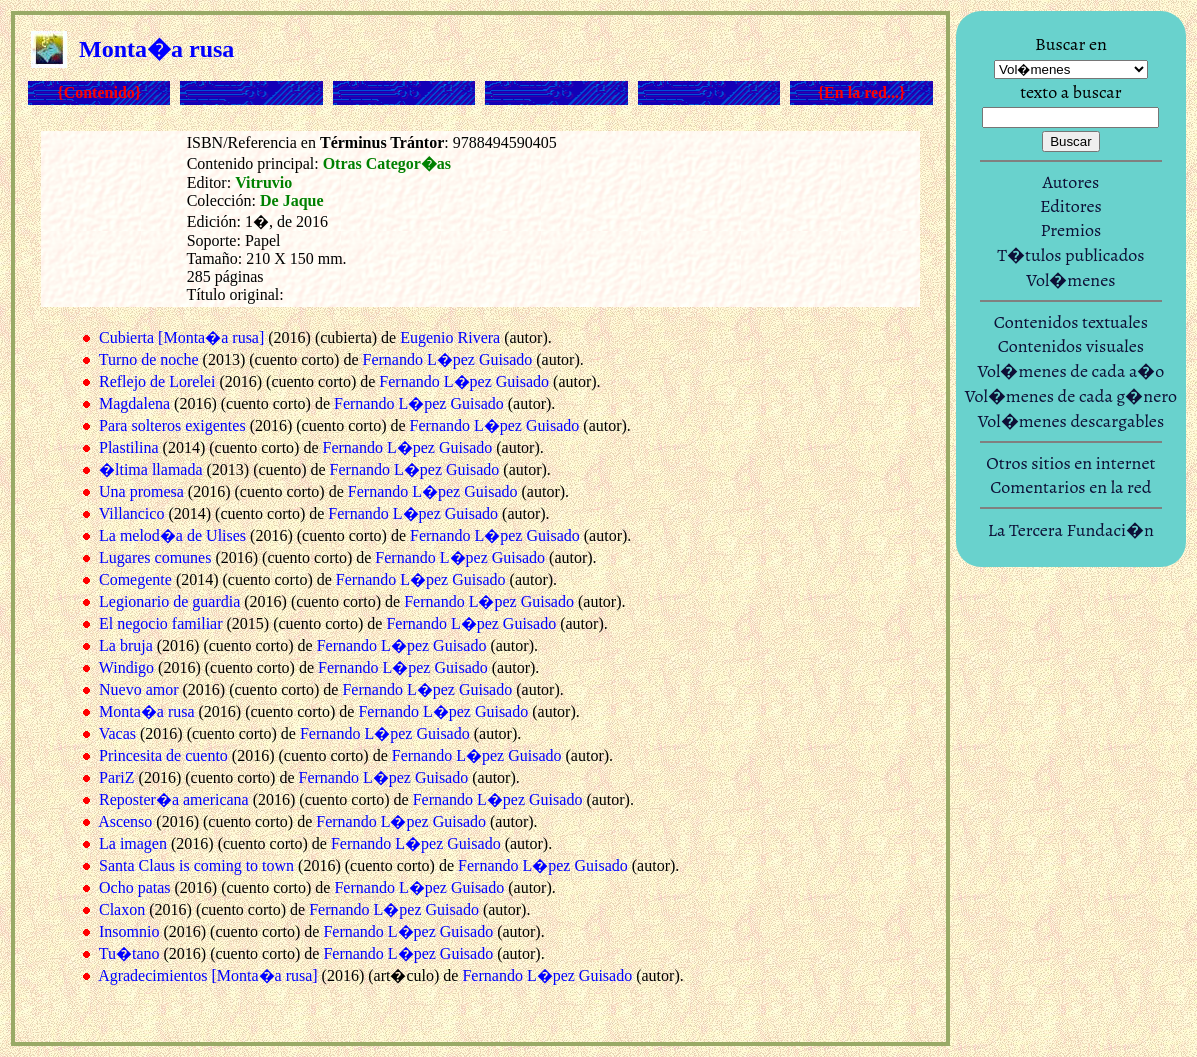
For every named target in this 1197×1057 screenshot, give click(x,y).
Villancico (132, 513)
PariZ (117, 777)
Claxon (122, 909)
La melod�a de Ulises (172, 535)
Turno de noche (149, 359)
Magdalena (134, 403)
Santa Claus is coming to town (196, 865)
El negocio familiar (161, 623)
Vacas (117, 733)
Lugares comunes (155, 557)
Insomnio (129, 931)
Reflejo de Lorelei (157, 381)
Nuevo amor (139, 689)
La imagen (133, 843)
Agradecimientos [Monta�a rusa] (207, 975)
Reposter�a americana (174, 799)
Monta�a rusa (147, 711)
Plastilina (129, 447)
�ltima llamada (151, 469)
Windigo (126, 667)
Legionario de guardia (169, 601)
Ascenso (125, 821)
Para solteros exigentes (172, 425)
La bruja (126, 645)
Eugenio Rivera (450, 337)
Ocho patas (135, 887)
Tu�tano (129, 953)
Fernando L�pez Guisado (448, 359)
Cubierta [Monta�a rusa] (181, 337)
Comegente (135, 579)
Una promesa (141, 491)
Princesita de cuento (163, 755)
